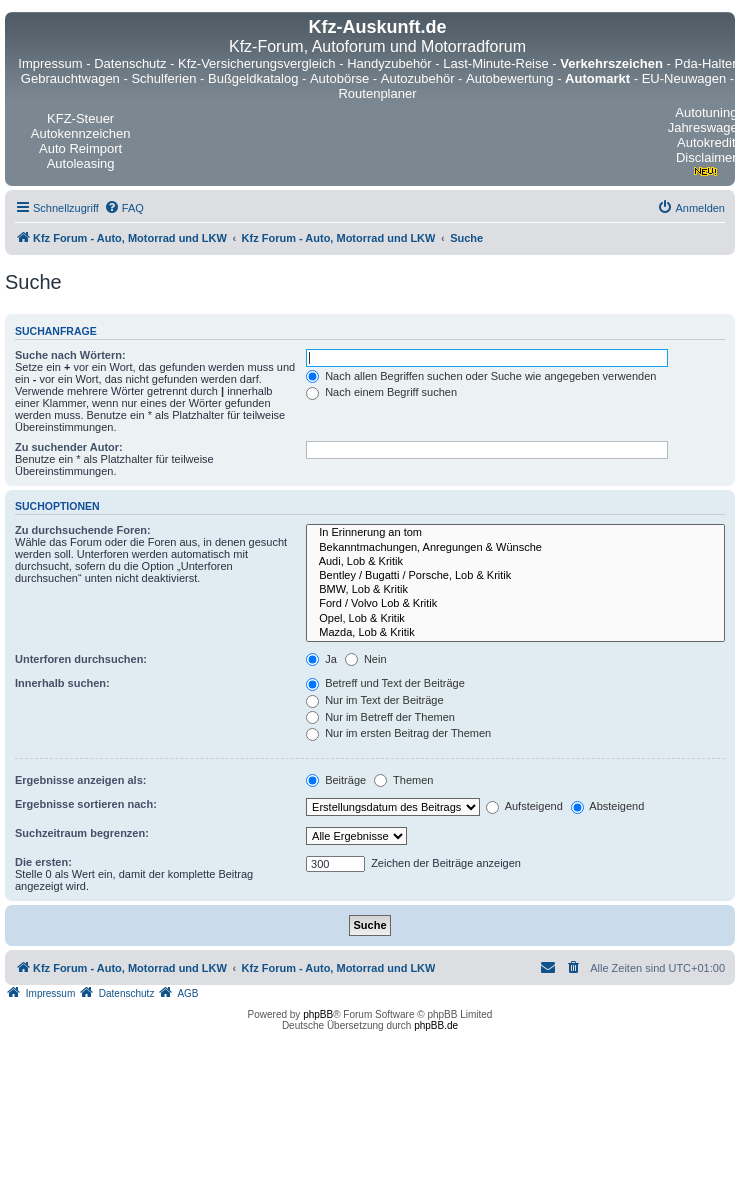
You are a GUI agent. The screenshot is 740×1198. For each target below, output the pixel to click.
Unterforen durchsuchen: (81, 659)
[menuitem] (124, 208)
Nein (366, 659)
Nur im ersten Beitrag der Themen (398, 733)
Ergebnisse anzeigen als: (80, 780)
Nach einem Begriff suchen (381, 392)
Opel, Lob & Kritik (515, 619)
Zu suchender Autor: (69, 447)
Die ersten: (43, 862)
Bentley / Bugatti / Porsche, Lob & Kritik (515, 576)
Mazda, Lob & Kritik (515, 633)
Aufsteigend (524, 806)
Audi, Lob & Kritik (515, 562)
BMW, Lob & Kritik (515, 590)
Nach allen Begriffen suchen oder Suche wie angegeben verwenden (481, 376)
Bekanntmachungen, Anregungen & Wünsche (515, 548)
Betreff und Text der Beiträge (385, 683)
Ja (321, 659)
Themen (403, 780)
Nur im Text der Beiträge (374, 700)
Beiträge (336, 780)
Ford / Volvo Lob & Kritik (515, 604)
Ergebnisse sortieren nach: (86, 804)
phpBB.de (436, 1025)
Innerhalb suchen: (62, 683)
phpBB (318, 1014)
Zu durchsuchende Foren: (83, 530)
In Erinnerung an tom (515, 533)
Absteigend (608, 806)
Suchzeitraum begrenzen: (82, 833)
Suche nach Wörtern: (70, 355)
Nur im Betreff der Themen (380, 717)
